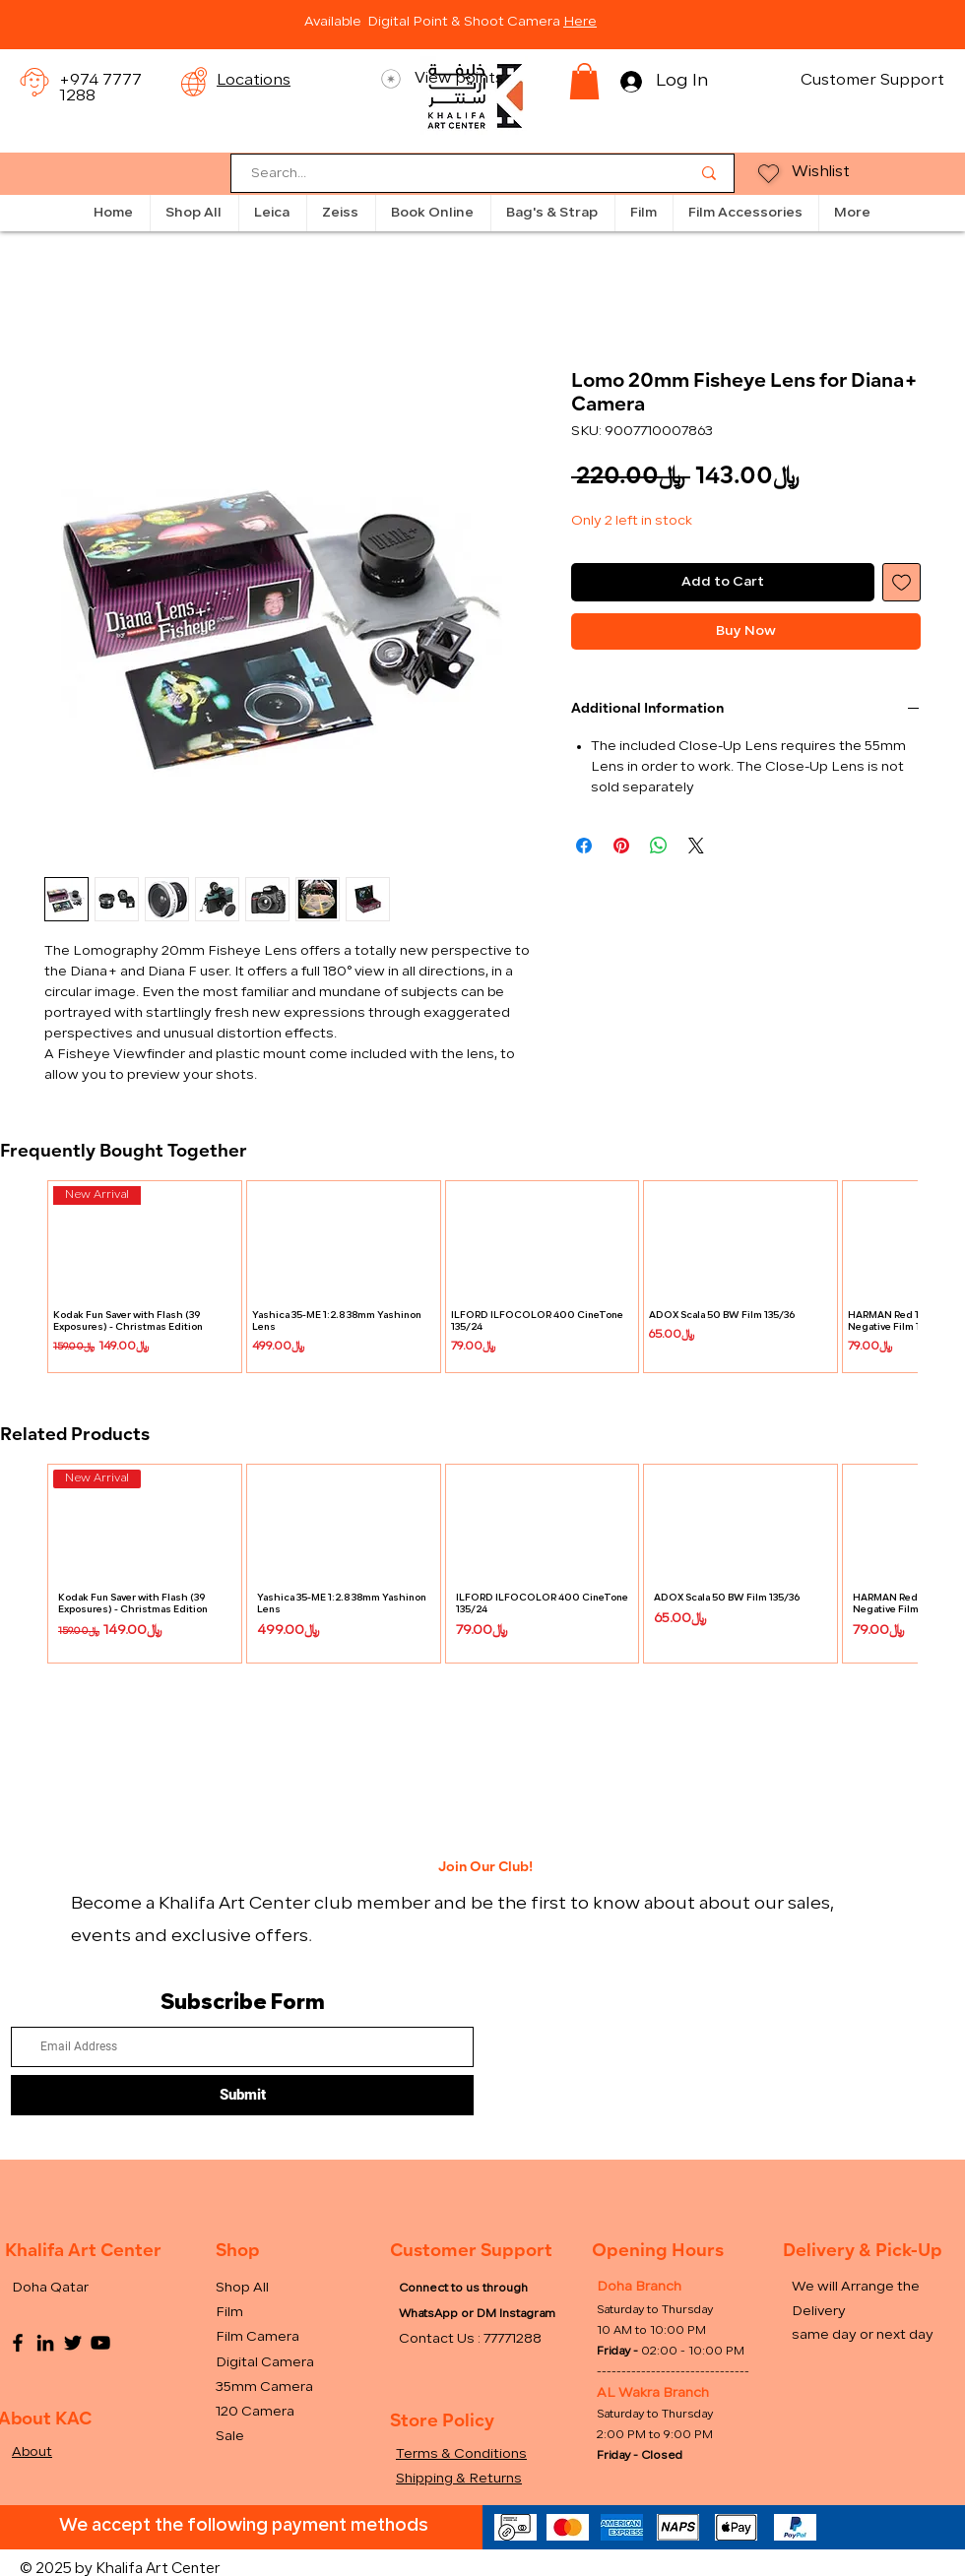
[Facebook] (18, 2343)
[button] (584, 81)
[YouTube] (100, 2343)
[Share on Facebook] (584, 845)
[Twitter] (73, 2343)
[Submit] (242, 2095)
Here (580, 22)
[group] (482, 1276)
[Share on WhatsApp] (659, 845)
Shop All (242, 2288)
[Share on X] (696, 845)
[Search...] (456, 175)
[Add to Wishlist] (901, 582)
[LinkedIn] (45, 2343)
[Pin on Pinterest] (621, 845)
